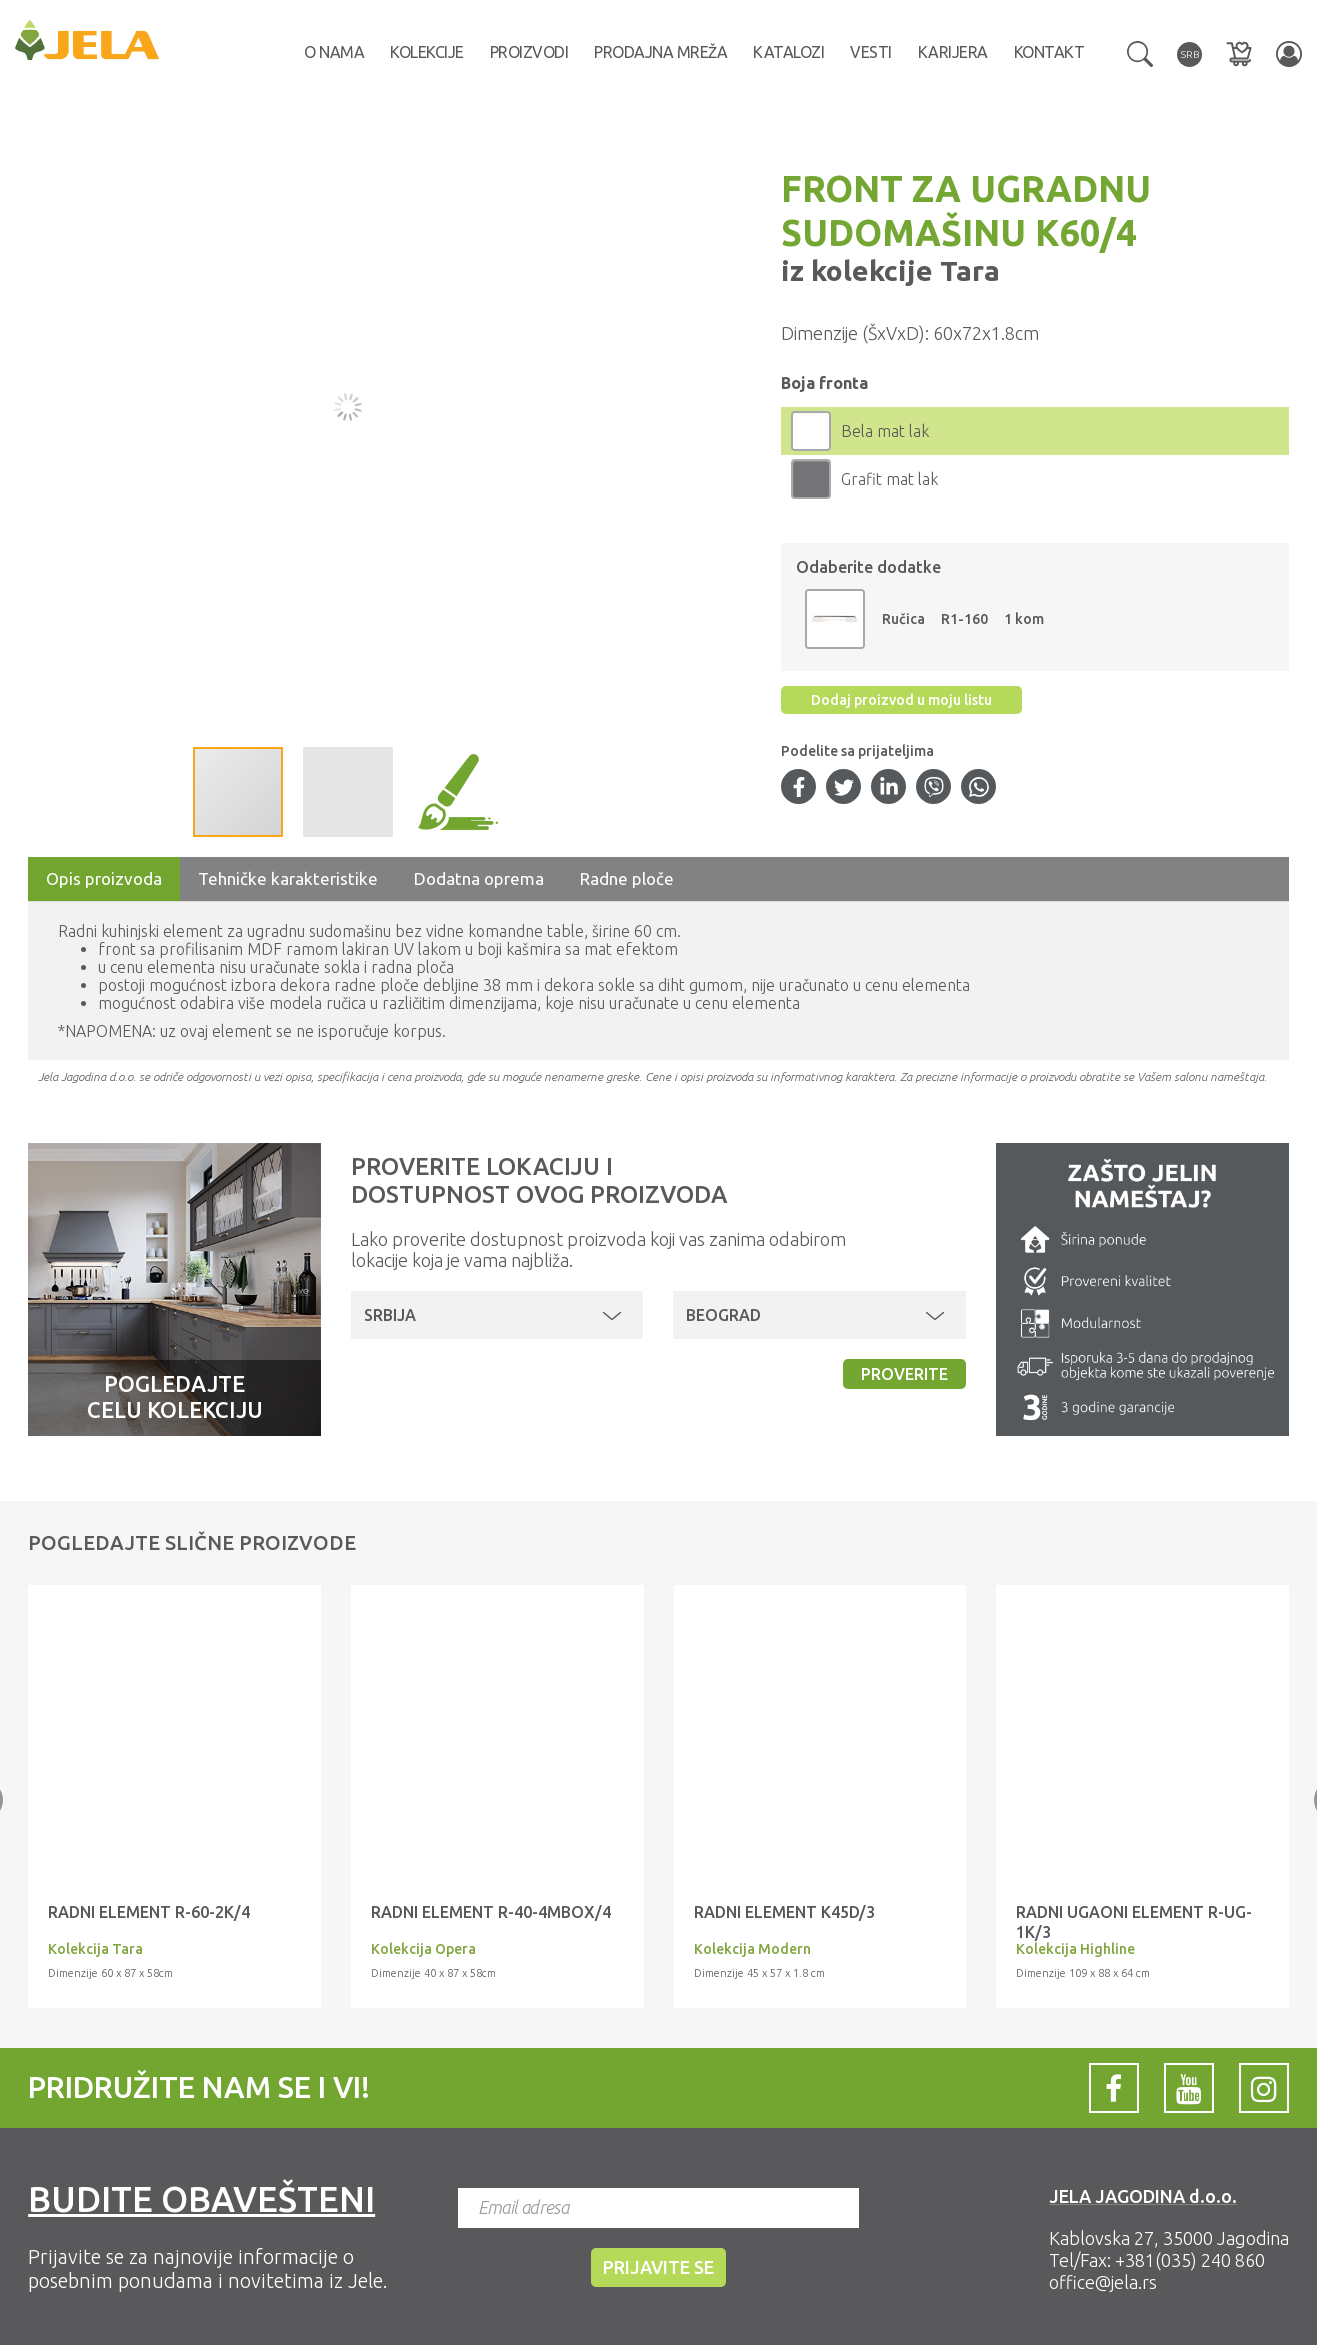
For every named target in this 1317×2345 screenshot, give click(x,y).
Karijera (953, 52)
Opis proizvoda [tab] (104, 878)
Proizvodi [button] (529, 52)
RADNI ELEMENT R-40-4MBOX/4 (491, 1912)
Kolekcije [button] (427, 52)
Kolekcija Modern (752, 1949)
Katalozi (788, 52)
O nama (334, 52)
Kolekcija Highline (1075, 1949)
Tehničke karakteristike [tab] (288, 878)
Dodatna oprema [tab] (479, 878)
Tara (966, 270)
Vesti (871, 52)
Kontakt (1049, 52)
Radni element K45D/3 (784, 1912)
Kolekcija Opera (423, 1949)
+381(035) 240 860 (1190, 2260)
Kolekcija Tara (95, 1949)
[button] (1140, 52)
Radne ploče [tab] (627, 878)
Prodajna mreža (660, 52)
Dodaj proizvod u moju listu (901, 700)
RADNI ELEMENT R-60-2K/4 (149, 1912)
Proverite (904, 1374)
